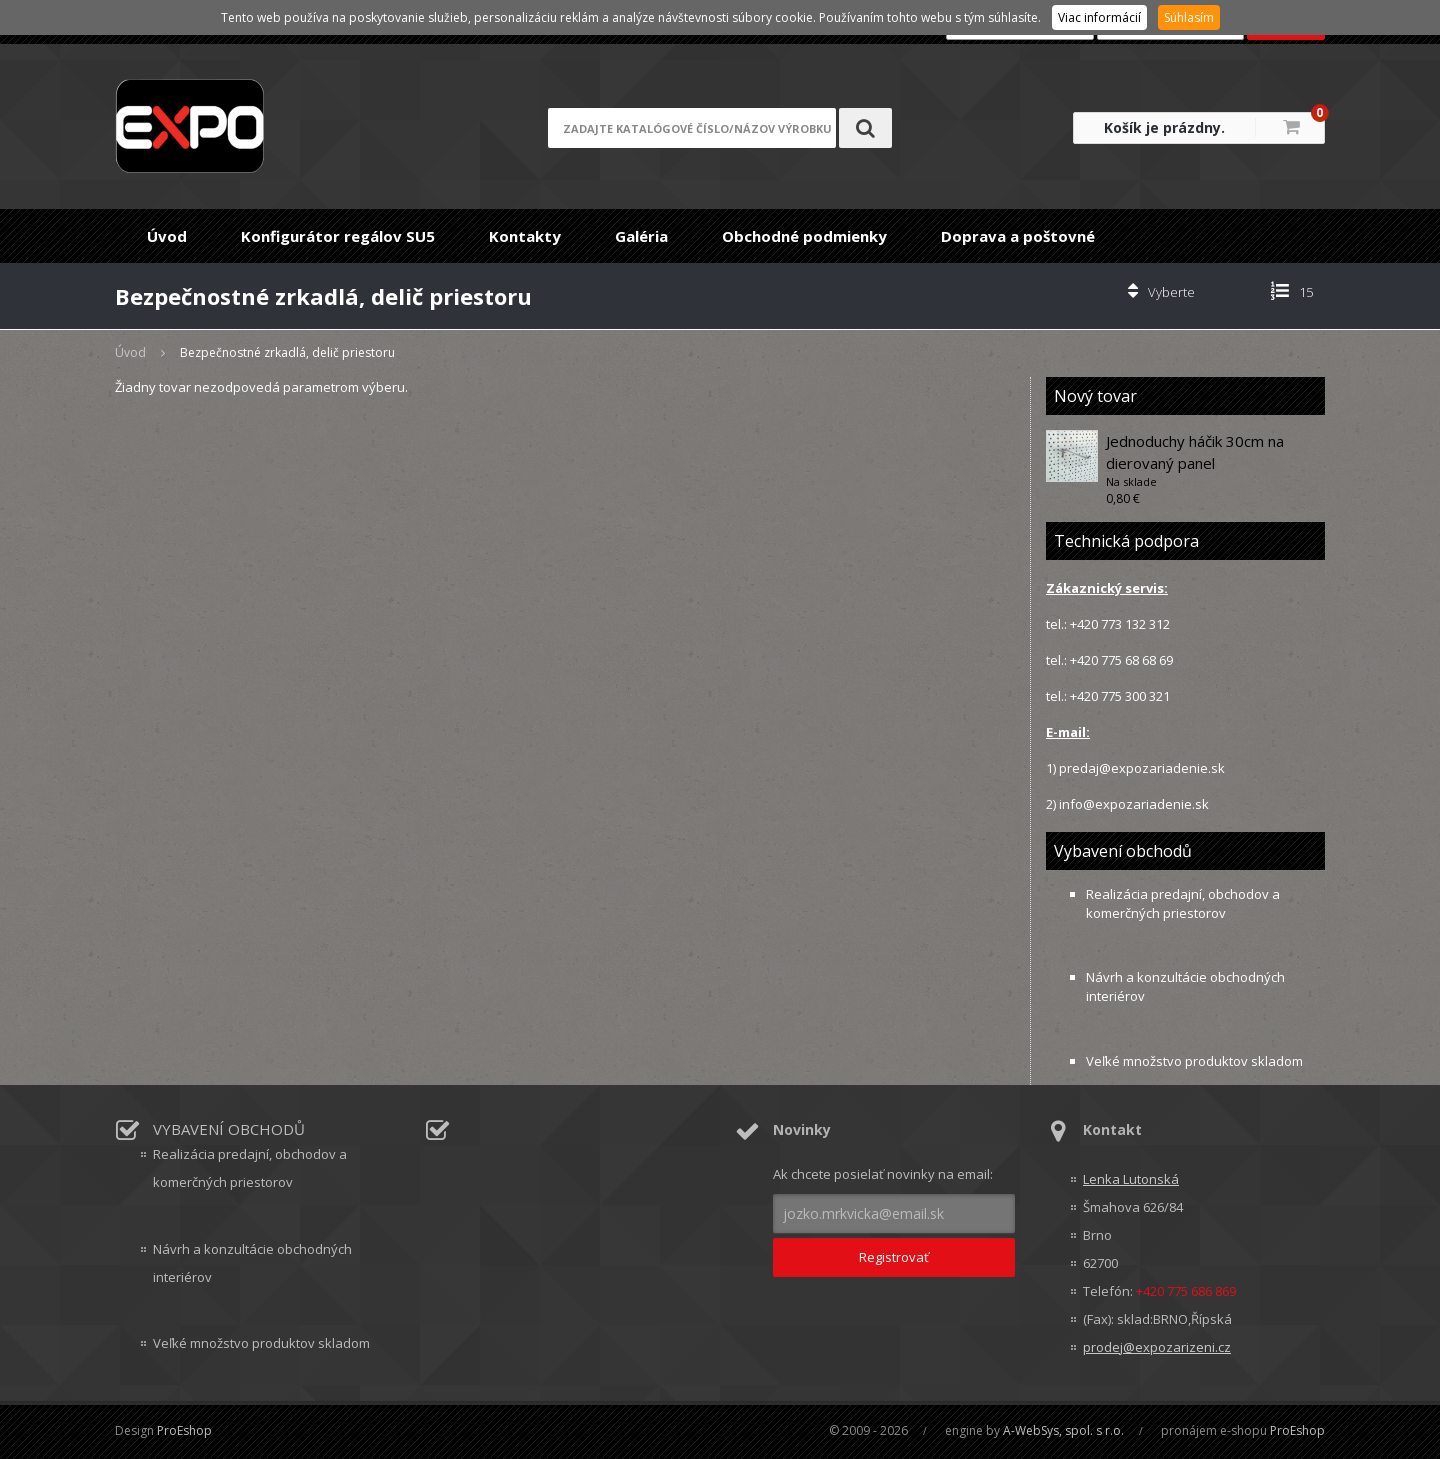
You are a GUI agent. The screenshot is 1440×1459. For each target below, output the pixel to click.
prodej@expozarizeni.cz (1157, 1347)
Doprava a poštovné (1018, 236)
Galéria (641, 236)
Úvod (167, 236)
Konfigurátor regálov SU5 (338, 236)
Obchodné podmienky (804, 236)
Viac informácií (1099, 17)
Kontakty (525, 236)
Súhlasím (1189, 17)
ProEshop (184, 1430)
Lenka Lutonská (1131, 1179)
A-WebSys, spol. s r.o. (1063, 1430)
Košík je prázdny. (1164, 127)
